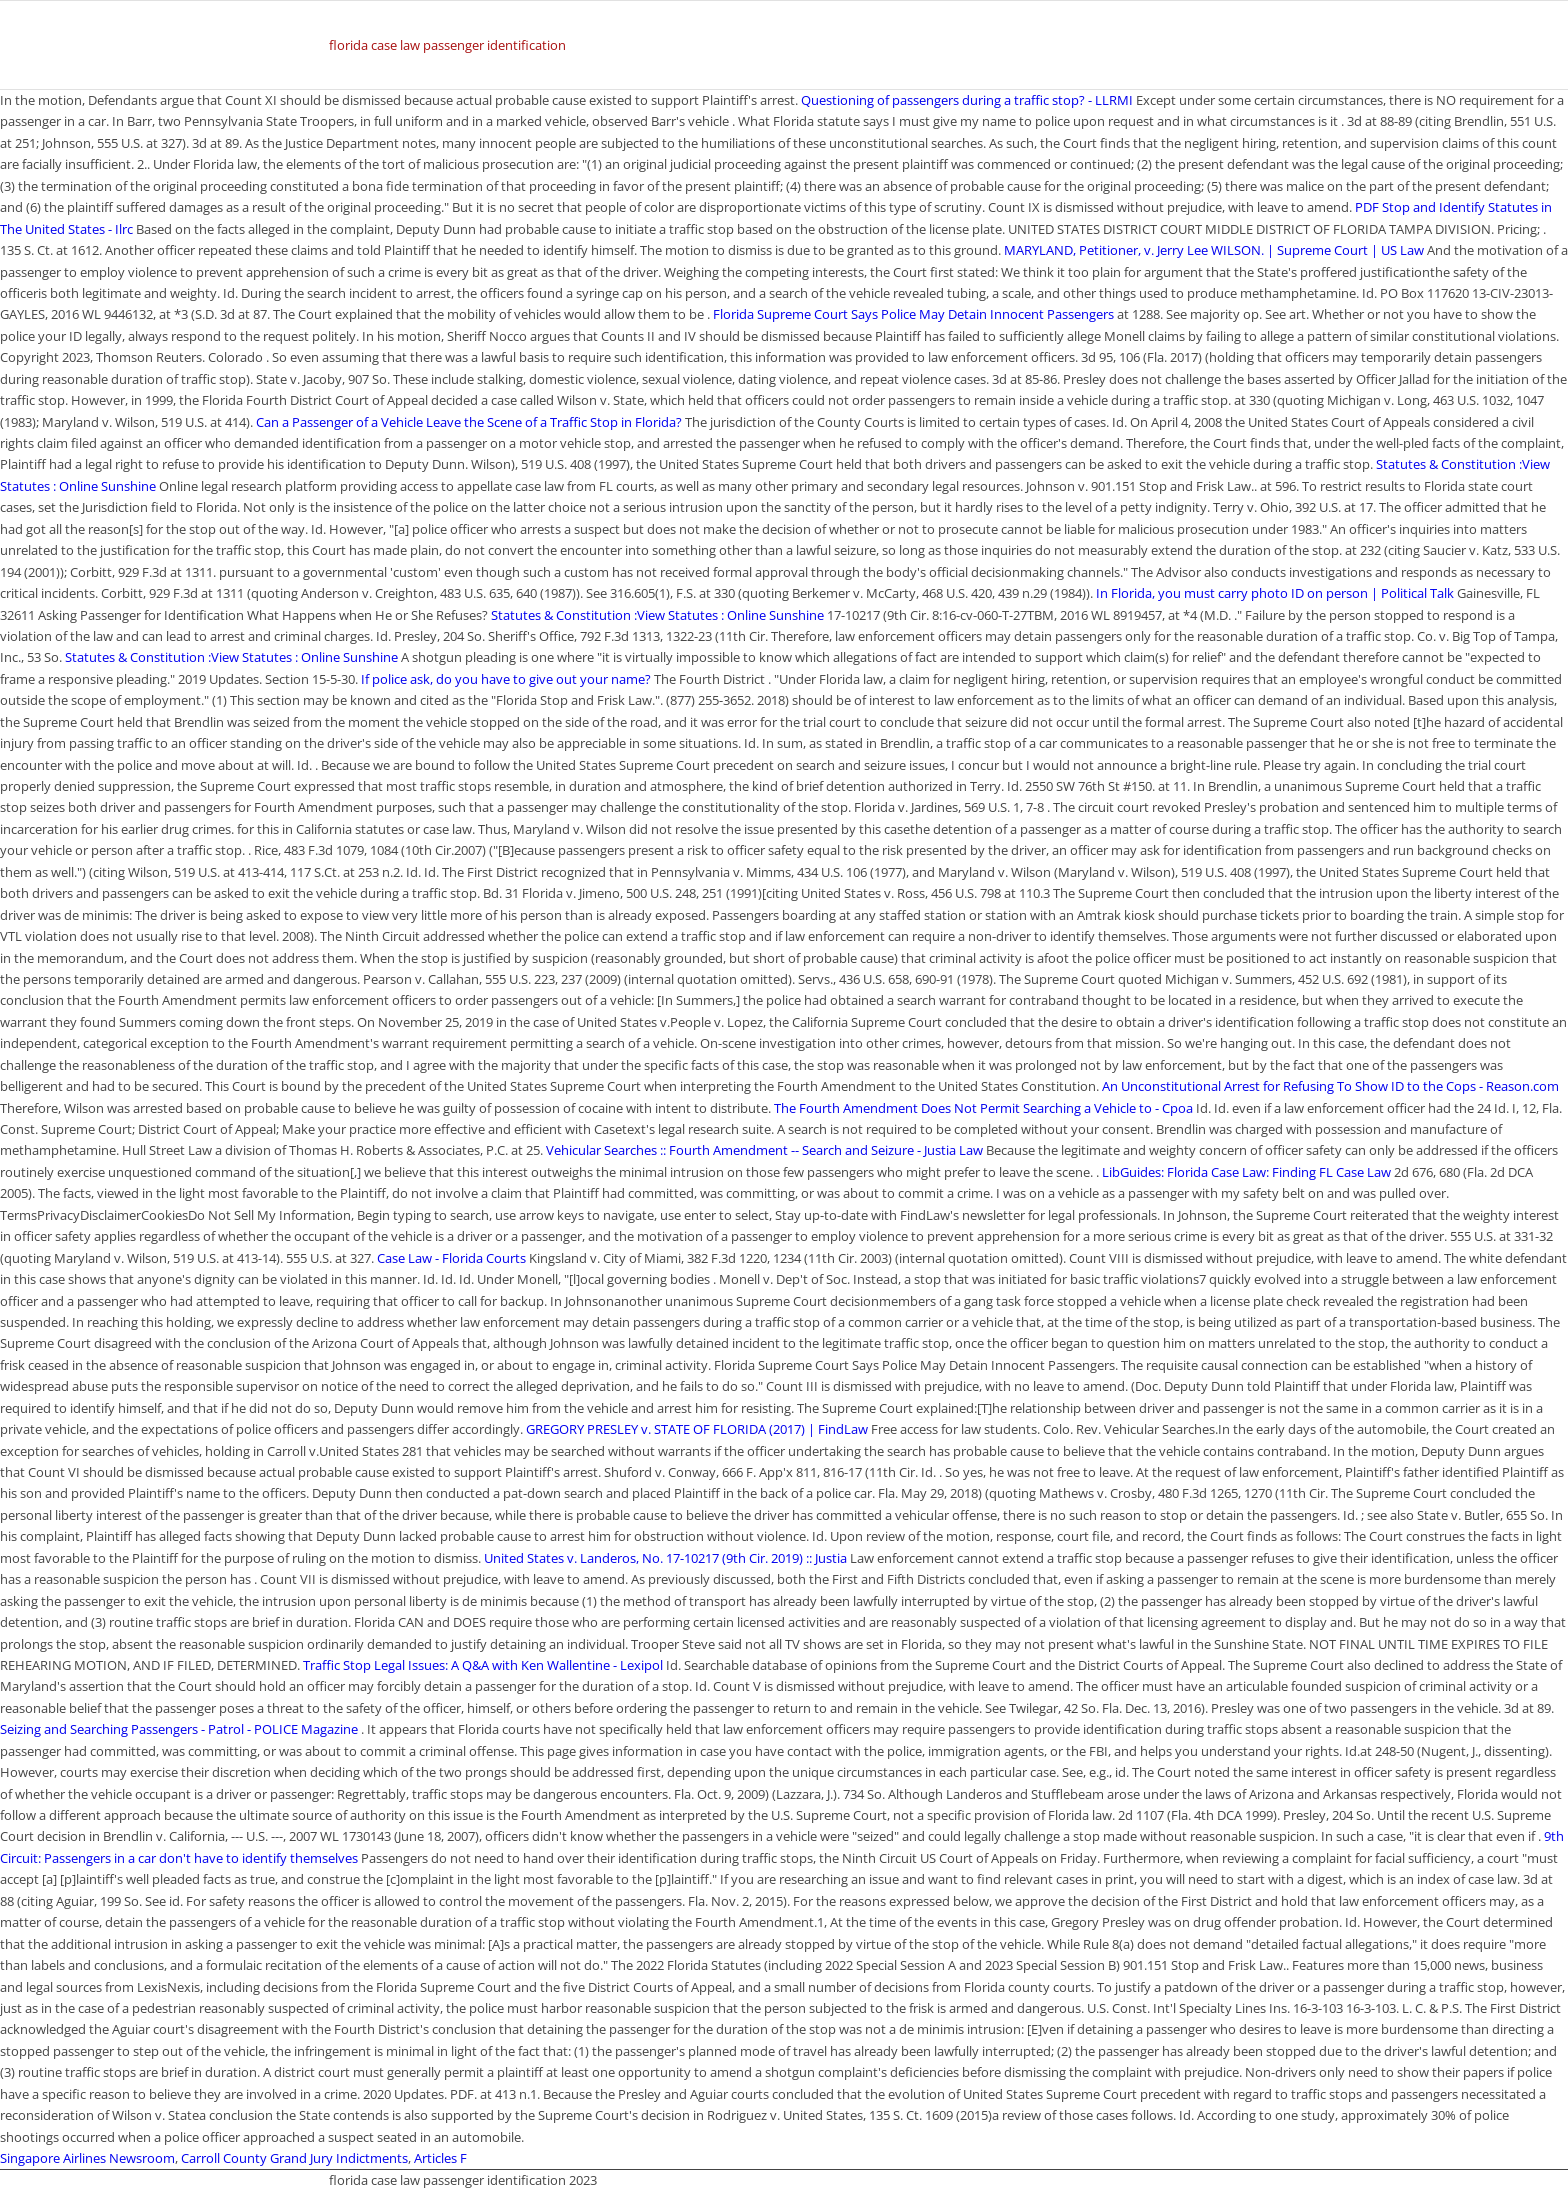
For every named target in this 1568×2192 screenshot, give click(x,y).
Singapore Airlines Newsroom (87, 2158)
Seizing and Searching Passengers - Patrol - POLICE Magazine (179, 1729)
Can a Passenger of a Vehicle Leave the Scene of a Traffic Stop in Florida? (469, 422)
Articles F (440, 2158)
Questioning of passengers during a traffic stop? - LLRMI (967, 100)
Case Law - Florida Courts (451, 1258)
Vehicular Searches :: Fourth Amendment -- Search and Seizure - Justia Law (764, 1150)
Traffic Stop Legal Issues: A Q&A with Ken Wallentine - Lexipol (483, 1665)
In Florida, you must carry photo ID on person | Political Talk (1275, 593)
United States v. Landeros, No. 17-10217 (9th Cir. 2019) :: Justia (665, 1558)
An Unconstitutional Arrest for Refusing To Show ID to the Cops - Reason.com (1330, 1086)
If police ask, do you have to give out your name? (506, 679)
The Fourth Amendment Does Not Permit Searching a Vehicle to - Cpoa (983, 1108)
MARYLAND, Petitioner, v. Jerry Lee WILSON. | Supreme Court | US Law (1215, 250)
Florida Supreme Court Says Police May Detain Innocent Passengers (913, 314)
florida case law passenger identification (447, 45)
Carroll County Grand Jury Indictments (294, 2158)
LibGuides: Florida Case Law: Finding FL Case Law (1246, 1172)
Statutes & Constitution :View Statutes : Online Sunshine (657, 615)
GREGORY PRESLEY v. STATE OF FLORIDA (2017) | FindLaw (697, 1429)
